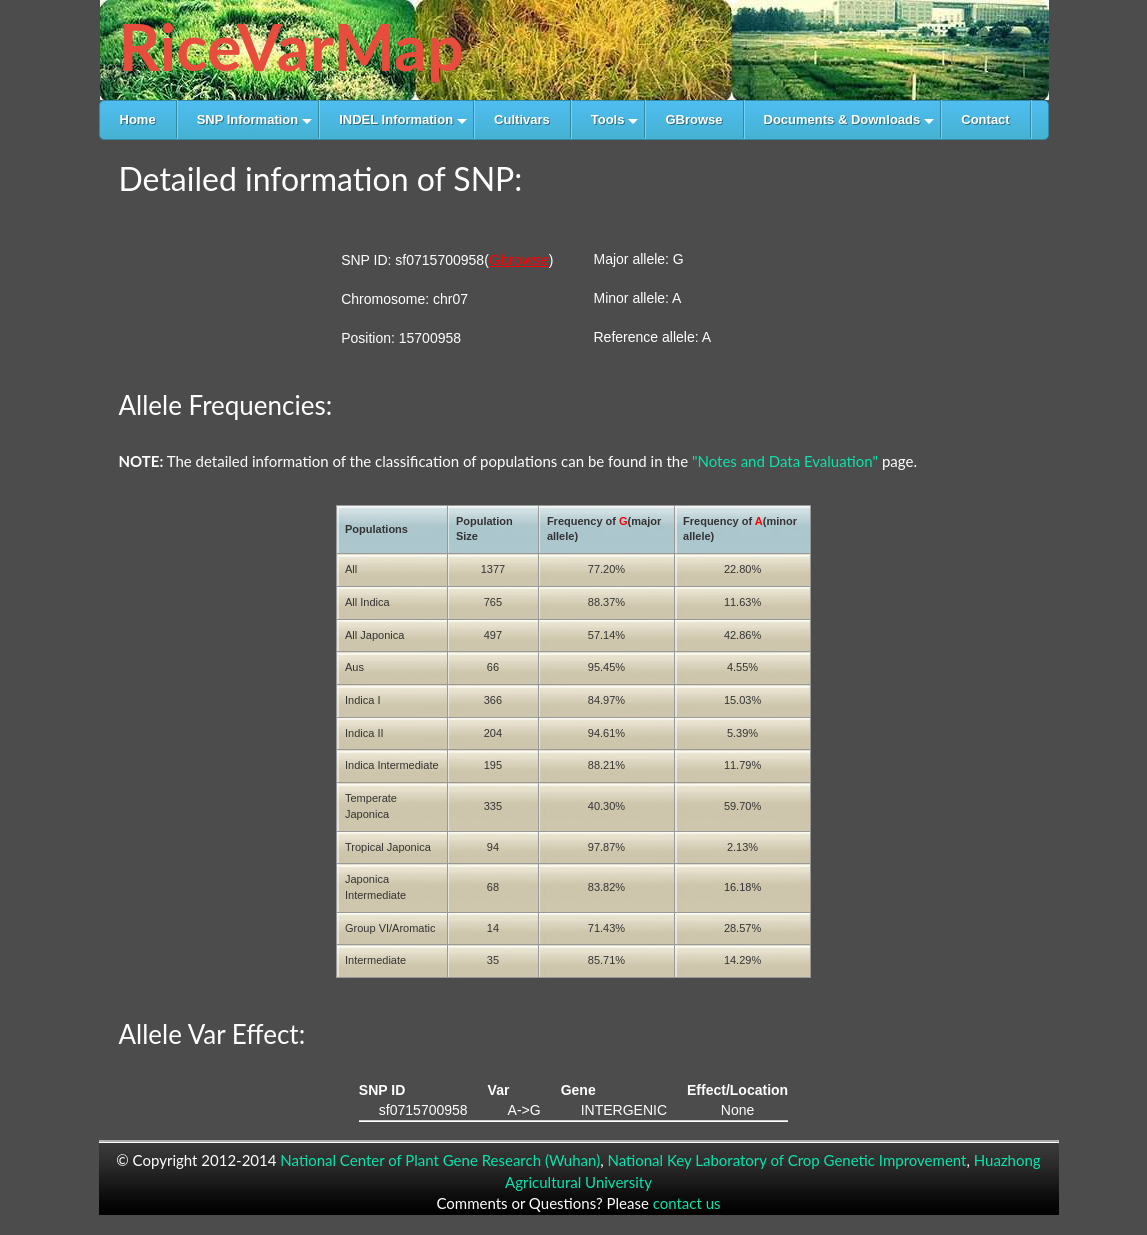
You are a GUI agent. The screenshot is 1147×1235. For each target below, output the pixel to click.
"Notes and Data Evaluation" (785, 461)
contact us (687, 1203)
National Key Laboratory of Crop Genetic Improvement (786, 1160)
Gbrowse (519, 259)
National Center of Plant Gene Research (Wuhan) (440, 1160)
